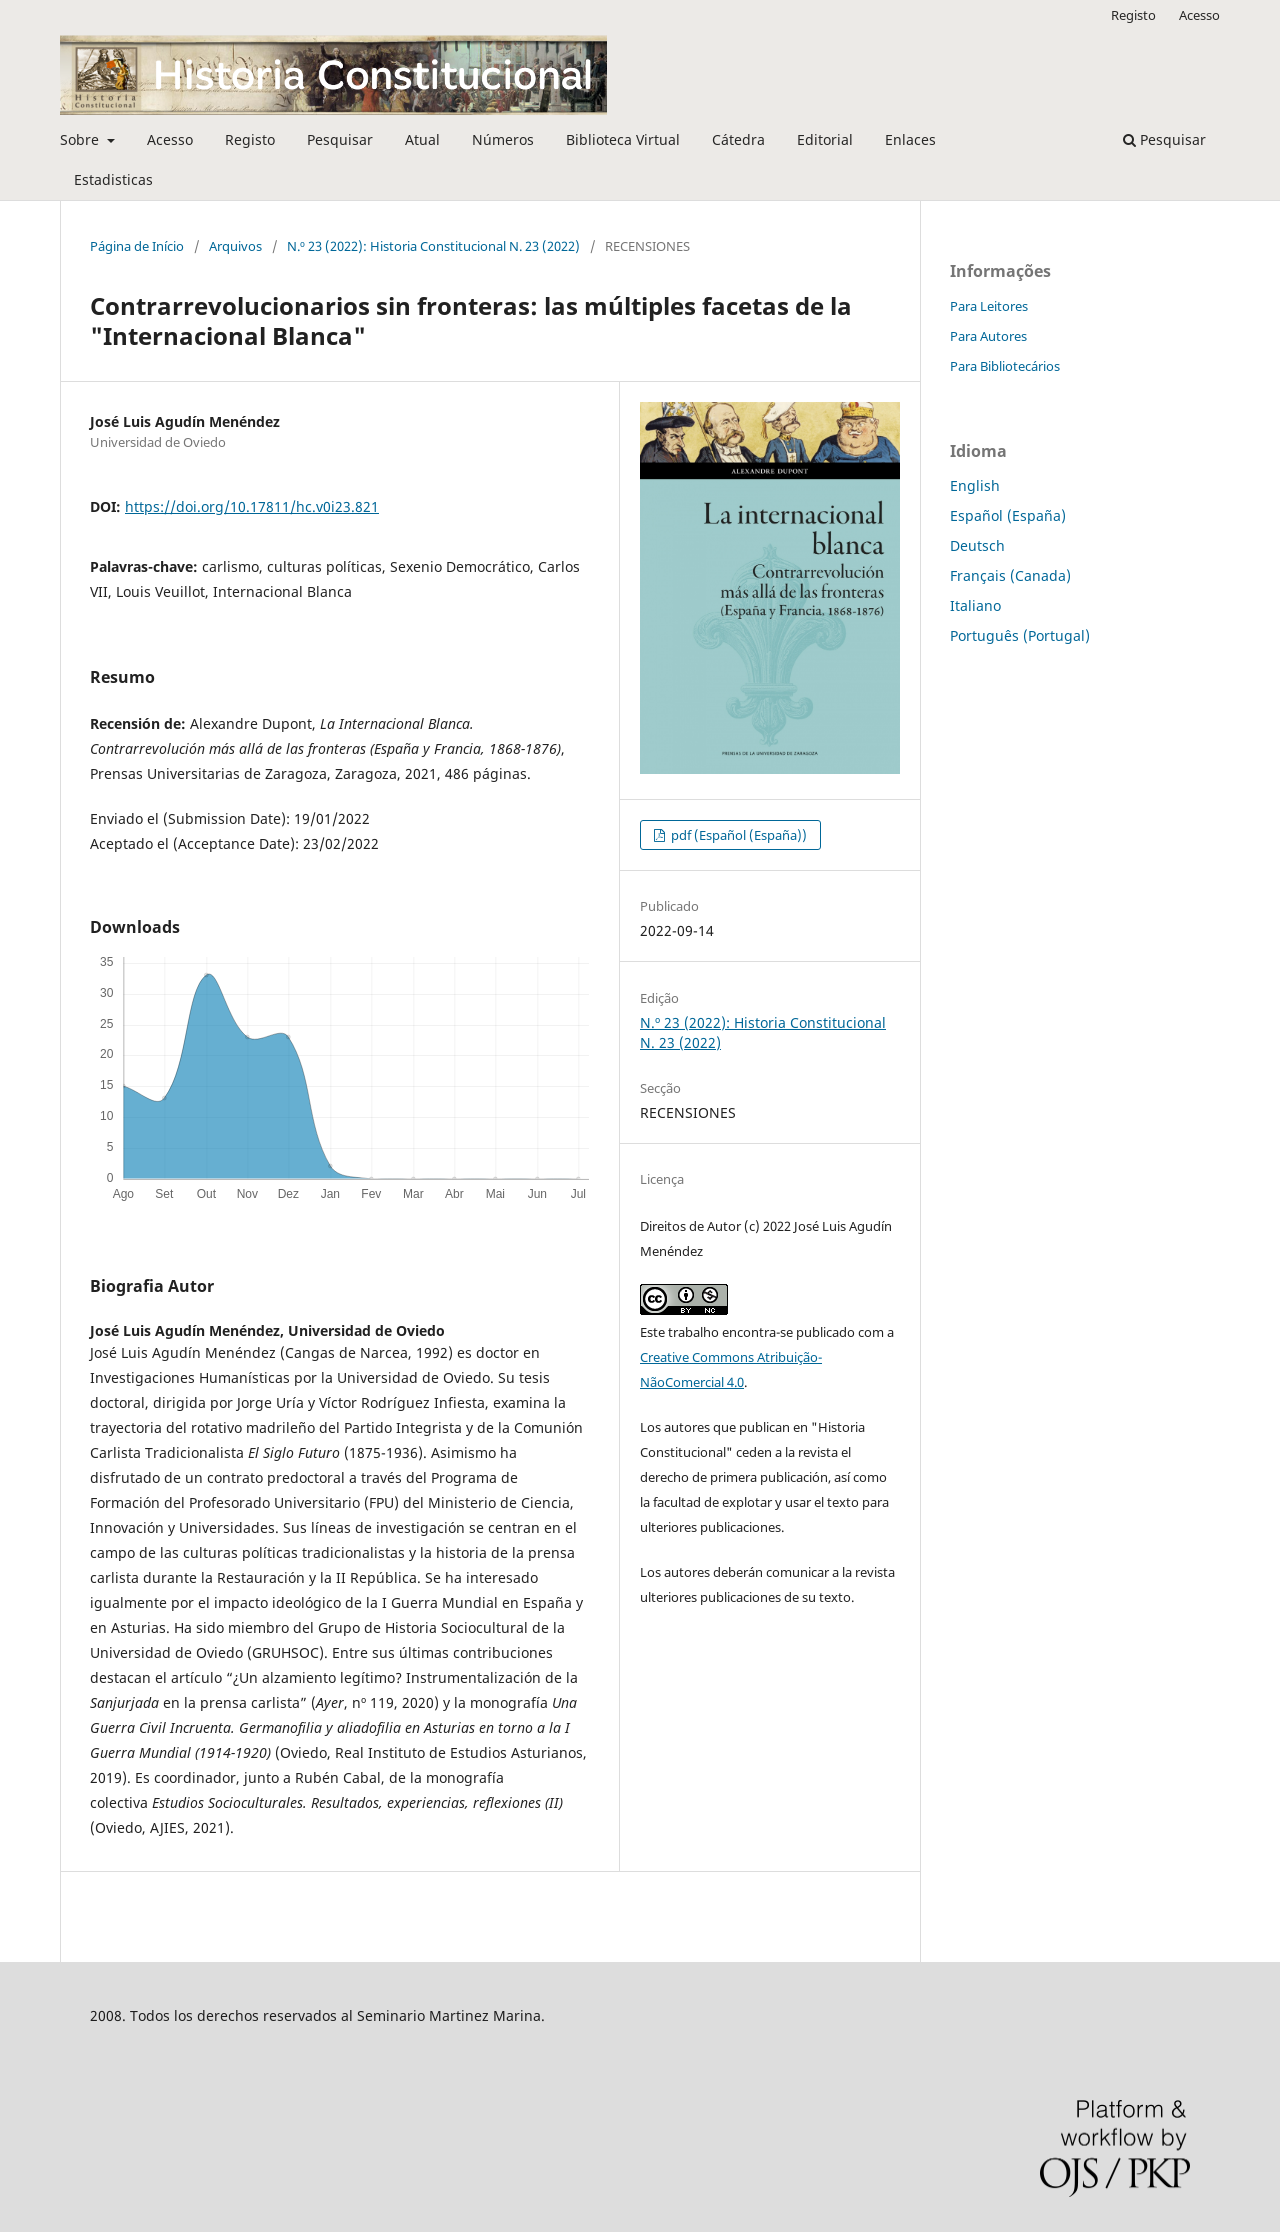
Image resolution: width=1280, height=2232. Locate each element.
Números (503, 139)
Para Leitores (989, 306)
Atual (422, 139)
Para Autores (988, 336)
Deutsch (977, 545)
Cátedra (738, 139)
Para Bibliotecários (1005, 366)
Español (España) (1008, 515)
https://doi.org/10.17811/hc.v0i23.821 (252, 506)
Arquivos (235, 246)
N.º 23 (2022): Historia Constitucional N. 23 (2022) (433, 246)
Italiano (975, 605)
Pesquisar (340, 139)
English (975, 485)
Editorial (825, 139)
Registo (250, 139)
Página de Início (137, 246)
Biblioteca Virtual (623, 139)
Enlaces (910, 139)
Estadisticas (113, 179)
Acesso (170, 139)
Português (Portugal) (1020, 635)
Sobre (81, 139)
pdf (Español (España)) (737, 835)
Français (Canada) (1010, 575)
